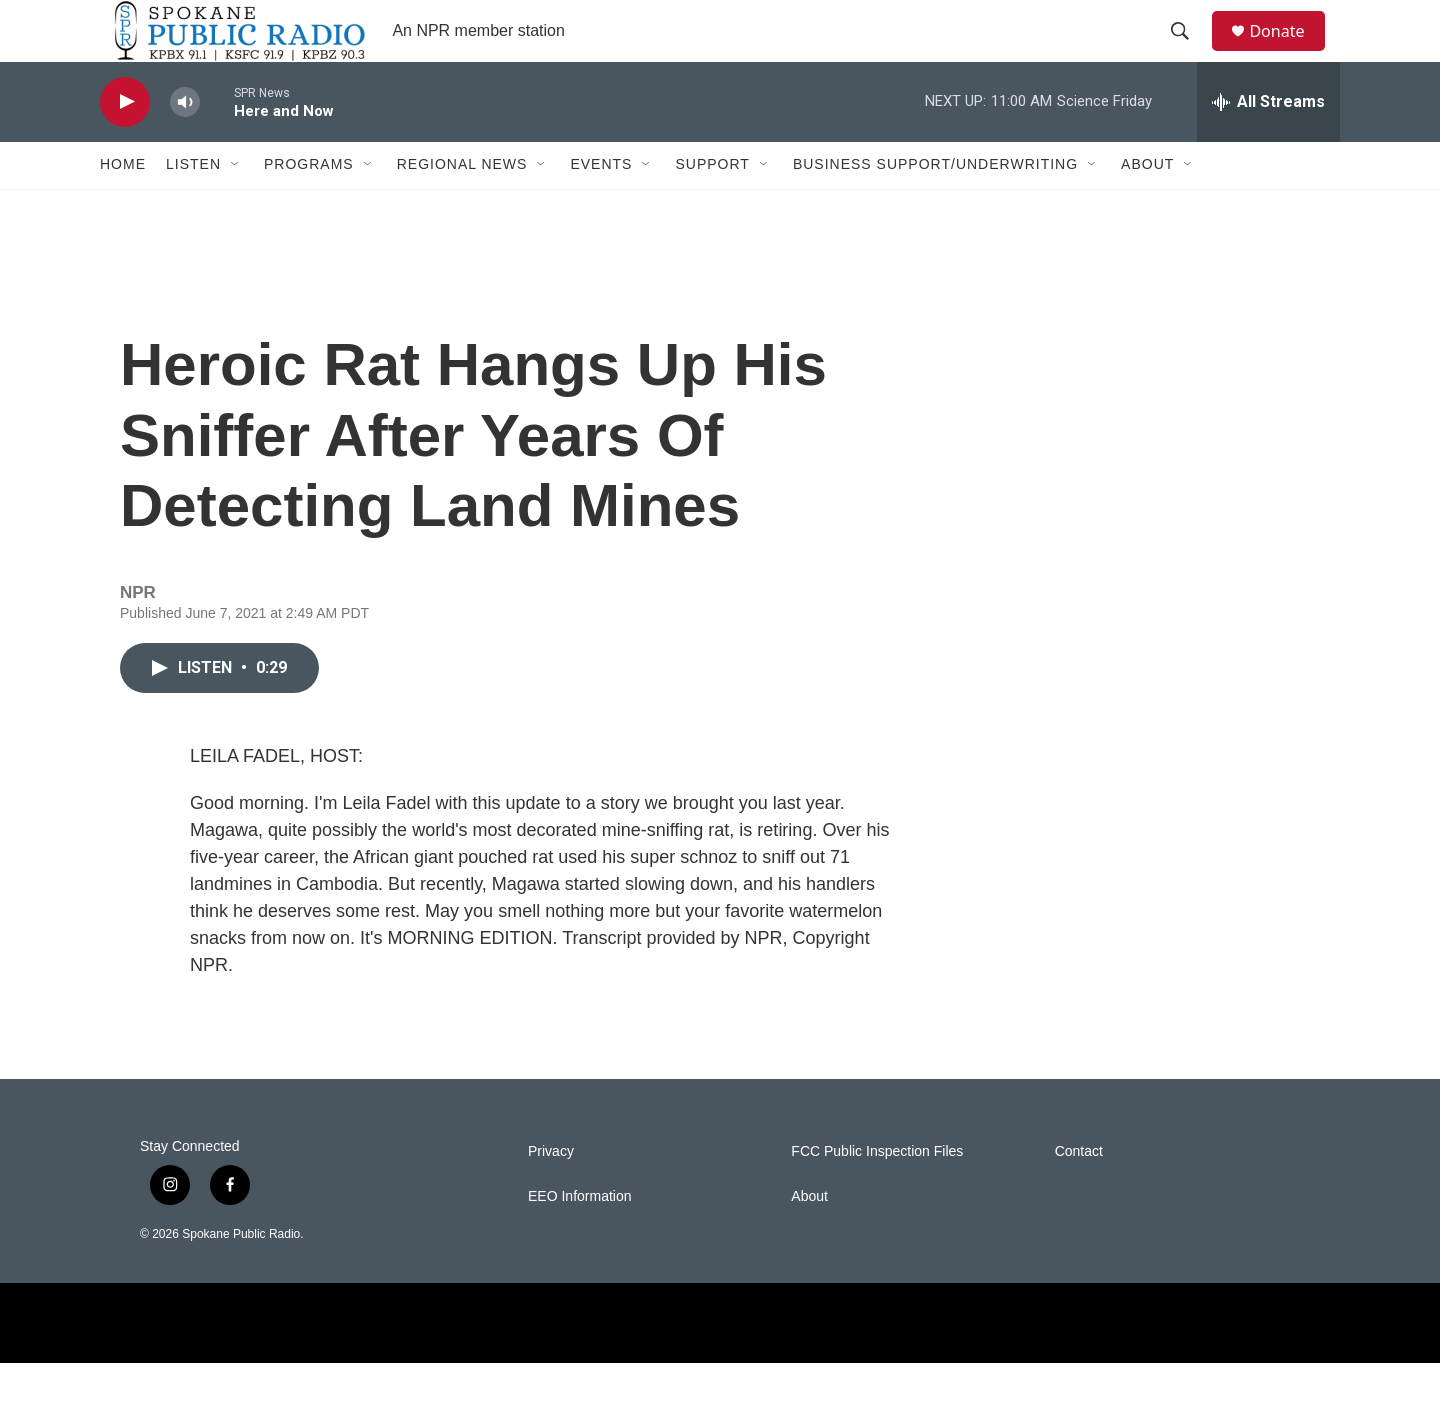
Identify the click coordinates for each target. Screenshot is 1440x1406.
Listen (193, 208)
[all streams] (1268, 145)
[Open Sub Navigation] (236, 208)
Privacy (551, 1194)
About (1147, 208)
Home (123, 208)
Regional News (462, 208)
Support (712, 208)
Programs (309, 208)
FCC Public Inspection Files (877, 1194)
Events (601, 208)
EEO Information (580, 1239)
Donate (1289, 52)
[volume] (185, 145)
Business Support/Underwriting (935, 208)
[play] (125, 145)
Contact (1079, 1194)
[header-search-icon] (1189, 53)
